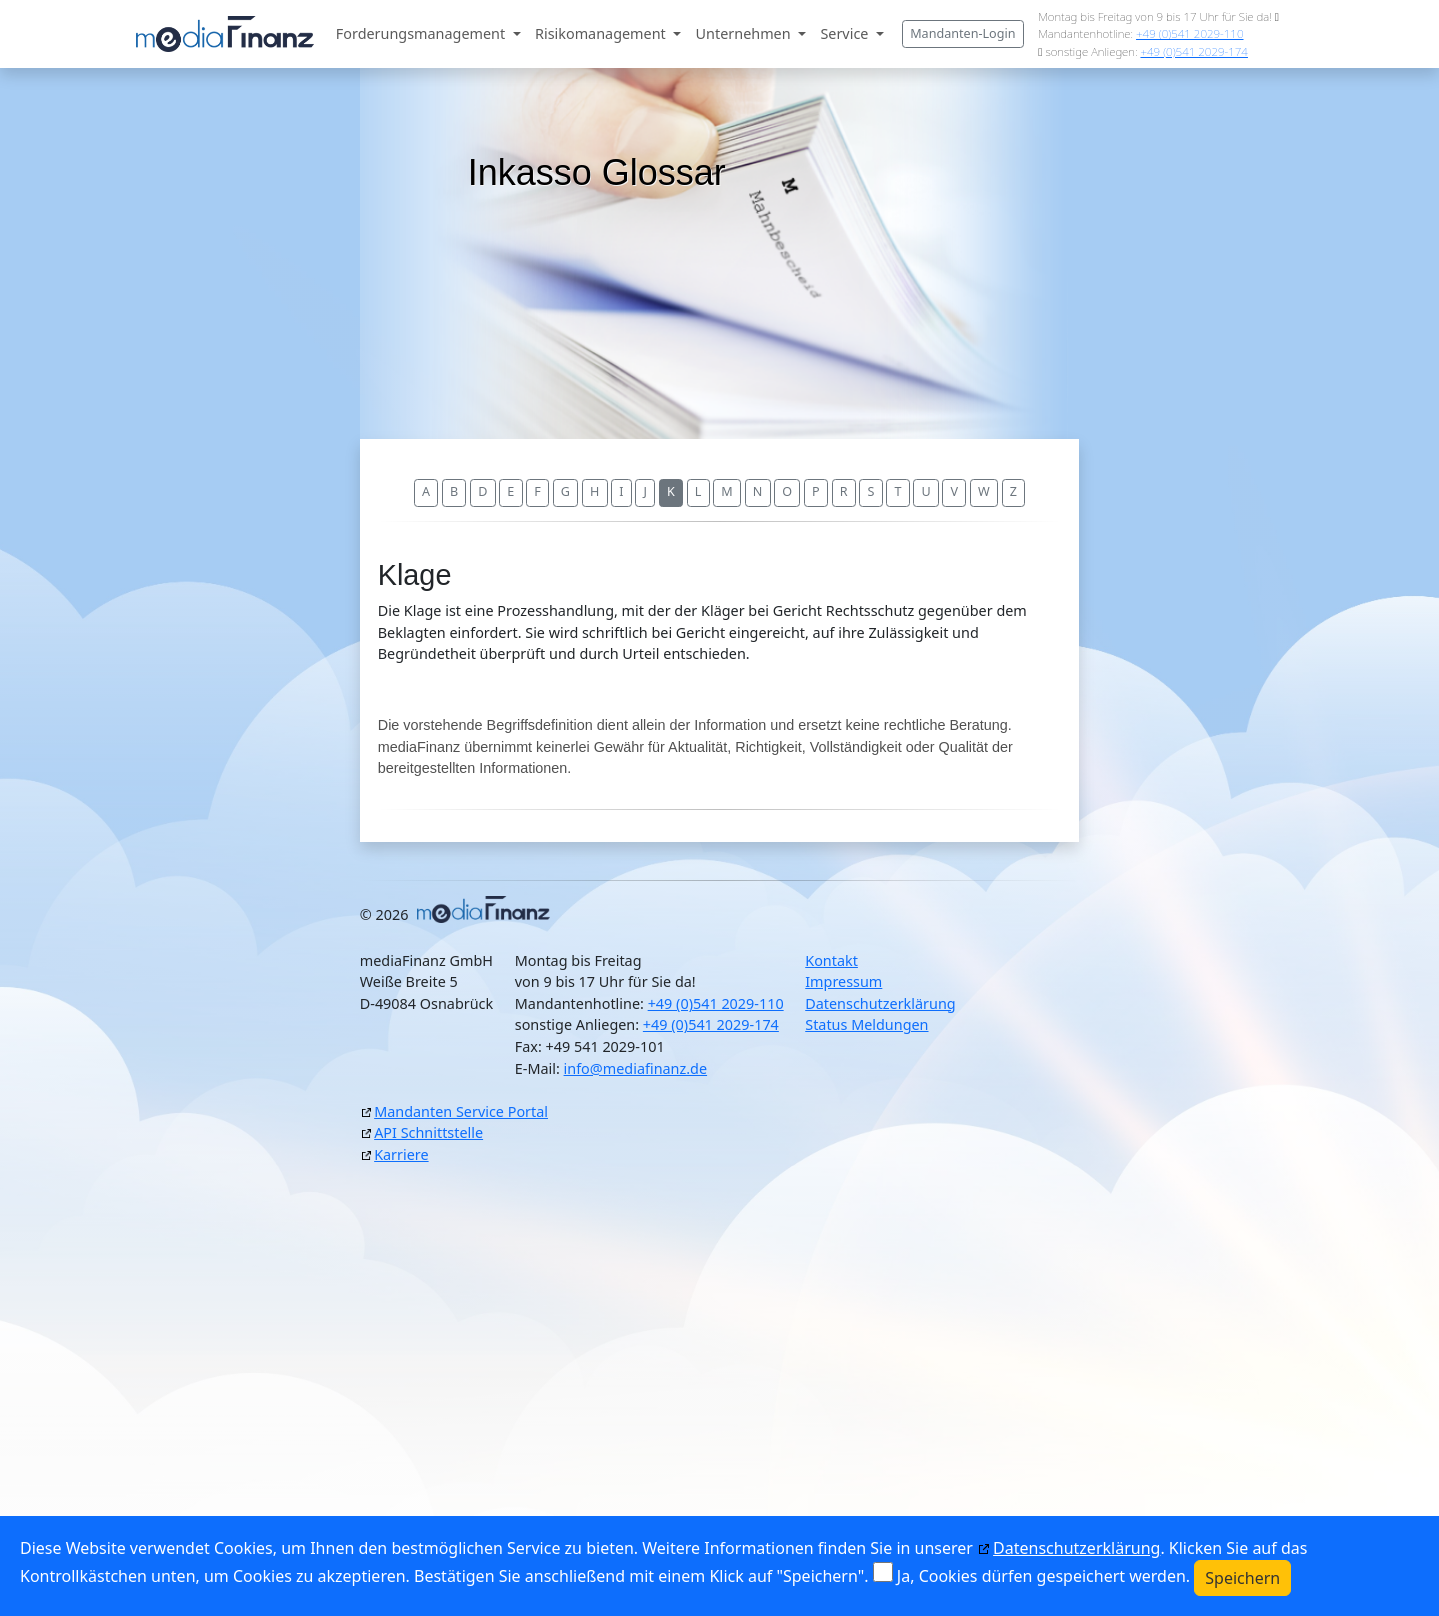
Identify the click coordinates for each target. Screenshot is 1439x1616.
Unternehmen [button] (745, 33)
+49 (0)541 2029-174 (1193, 51)
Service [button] (846, 33)
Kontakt (831, 960)
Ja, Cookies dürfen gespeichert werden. (1043, 1576)
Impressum (843, 981)
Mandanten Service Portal (461, 1111)
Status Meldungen (866, 1024)
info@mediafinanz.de (636, 1068)
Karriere (401, 1154)
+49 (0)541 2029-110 (1189, 33)
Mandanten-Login (962, 33)
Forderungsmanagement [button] (422, 33)
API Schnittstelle (428, 1132)
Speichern (1242, 1578)
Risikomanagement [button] (602, 33)
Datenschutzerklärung (880, 1003)
